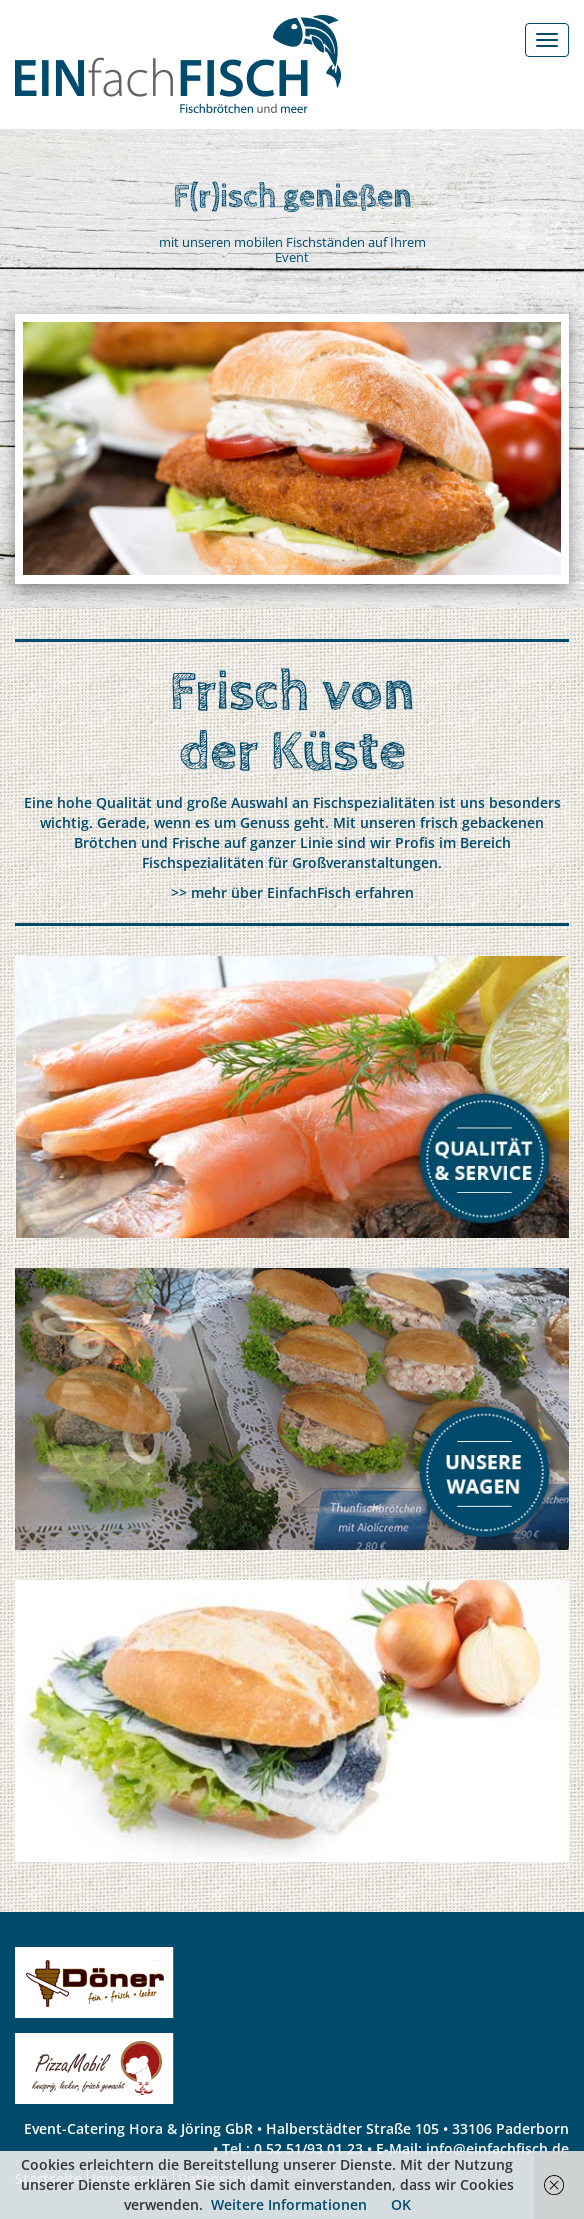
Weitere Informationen (289, 2204)
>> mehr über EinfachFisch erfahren (292, 892)
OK (401, 2204)
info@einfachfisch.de (497, 2148)
